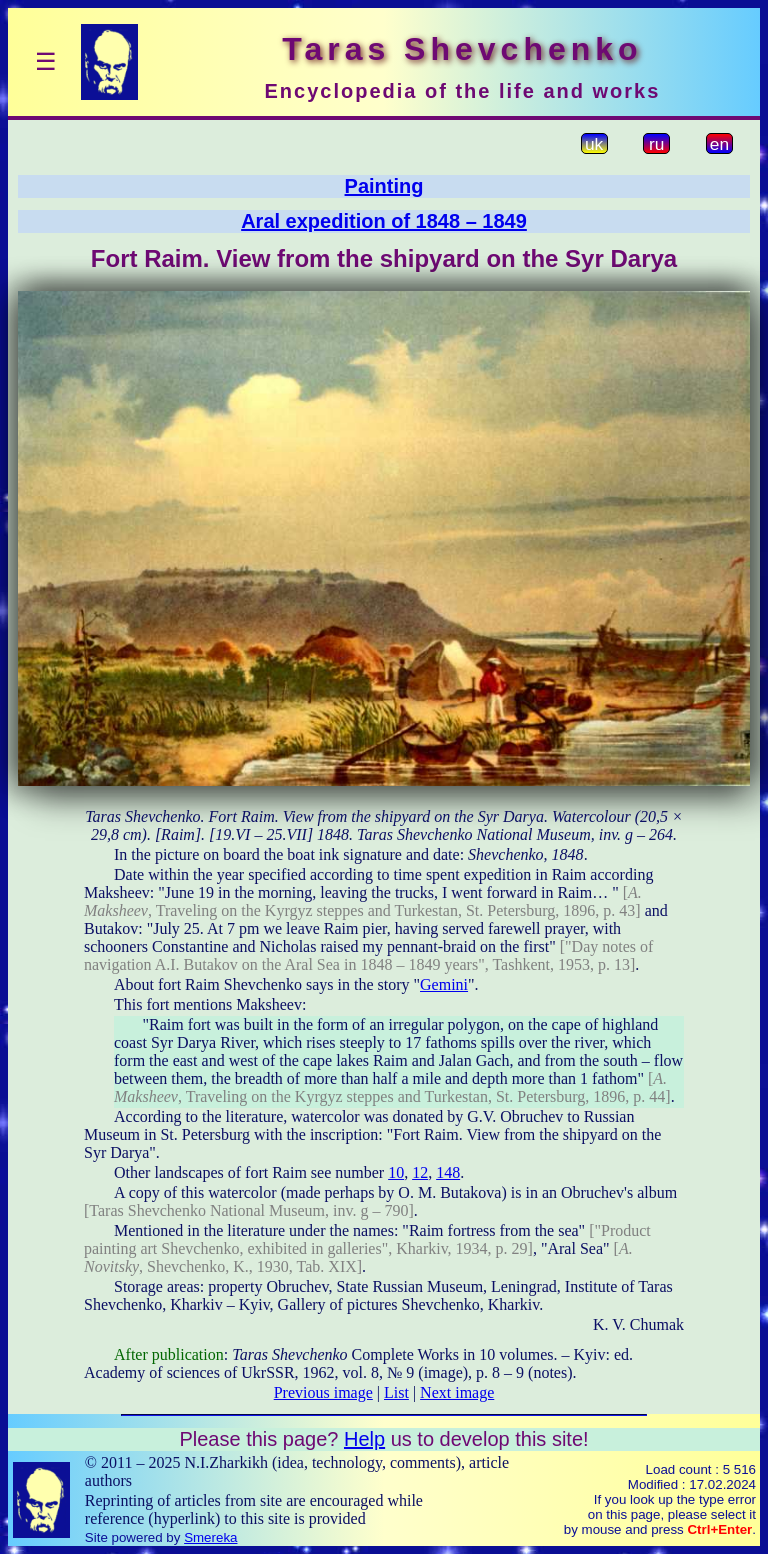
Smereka (210, 1537)
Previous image (323, 1392)
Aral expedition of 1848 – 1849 (384, 221)
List (396, 1392)
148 (448, 1172)
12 (420, 1172)
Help (364, 1439)
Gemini (444, 984)
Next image (457, 1392)
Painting (384, 186)
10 (396, 1172)
